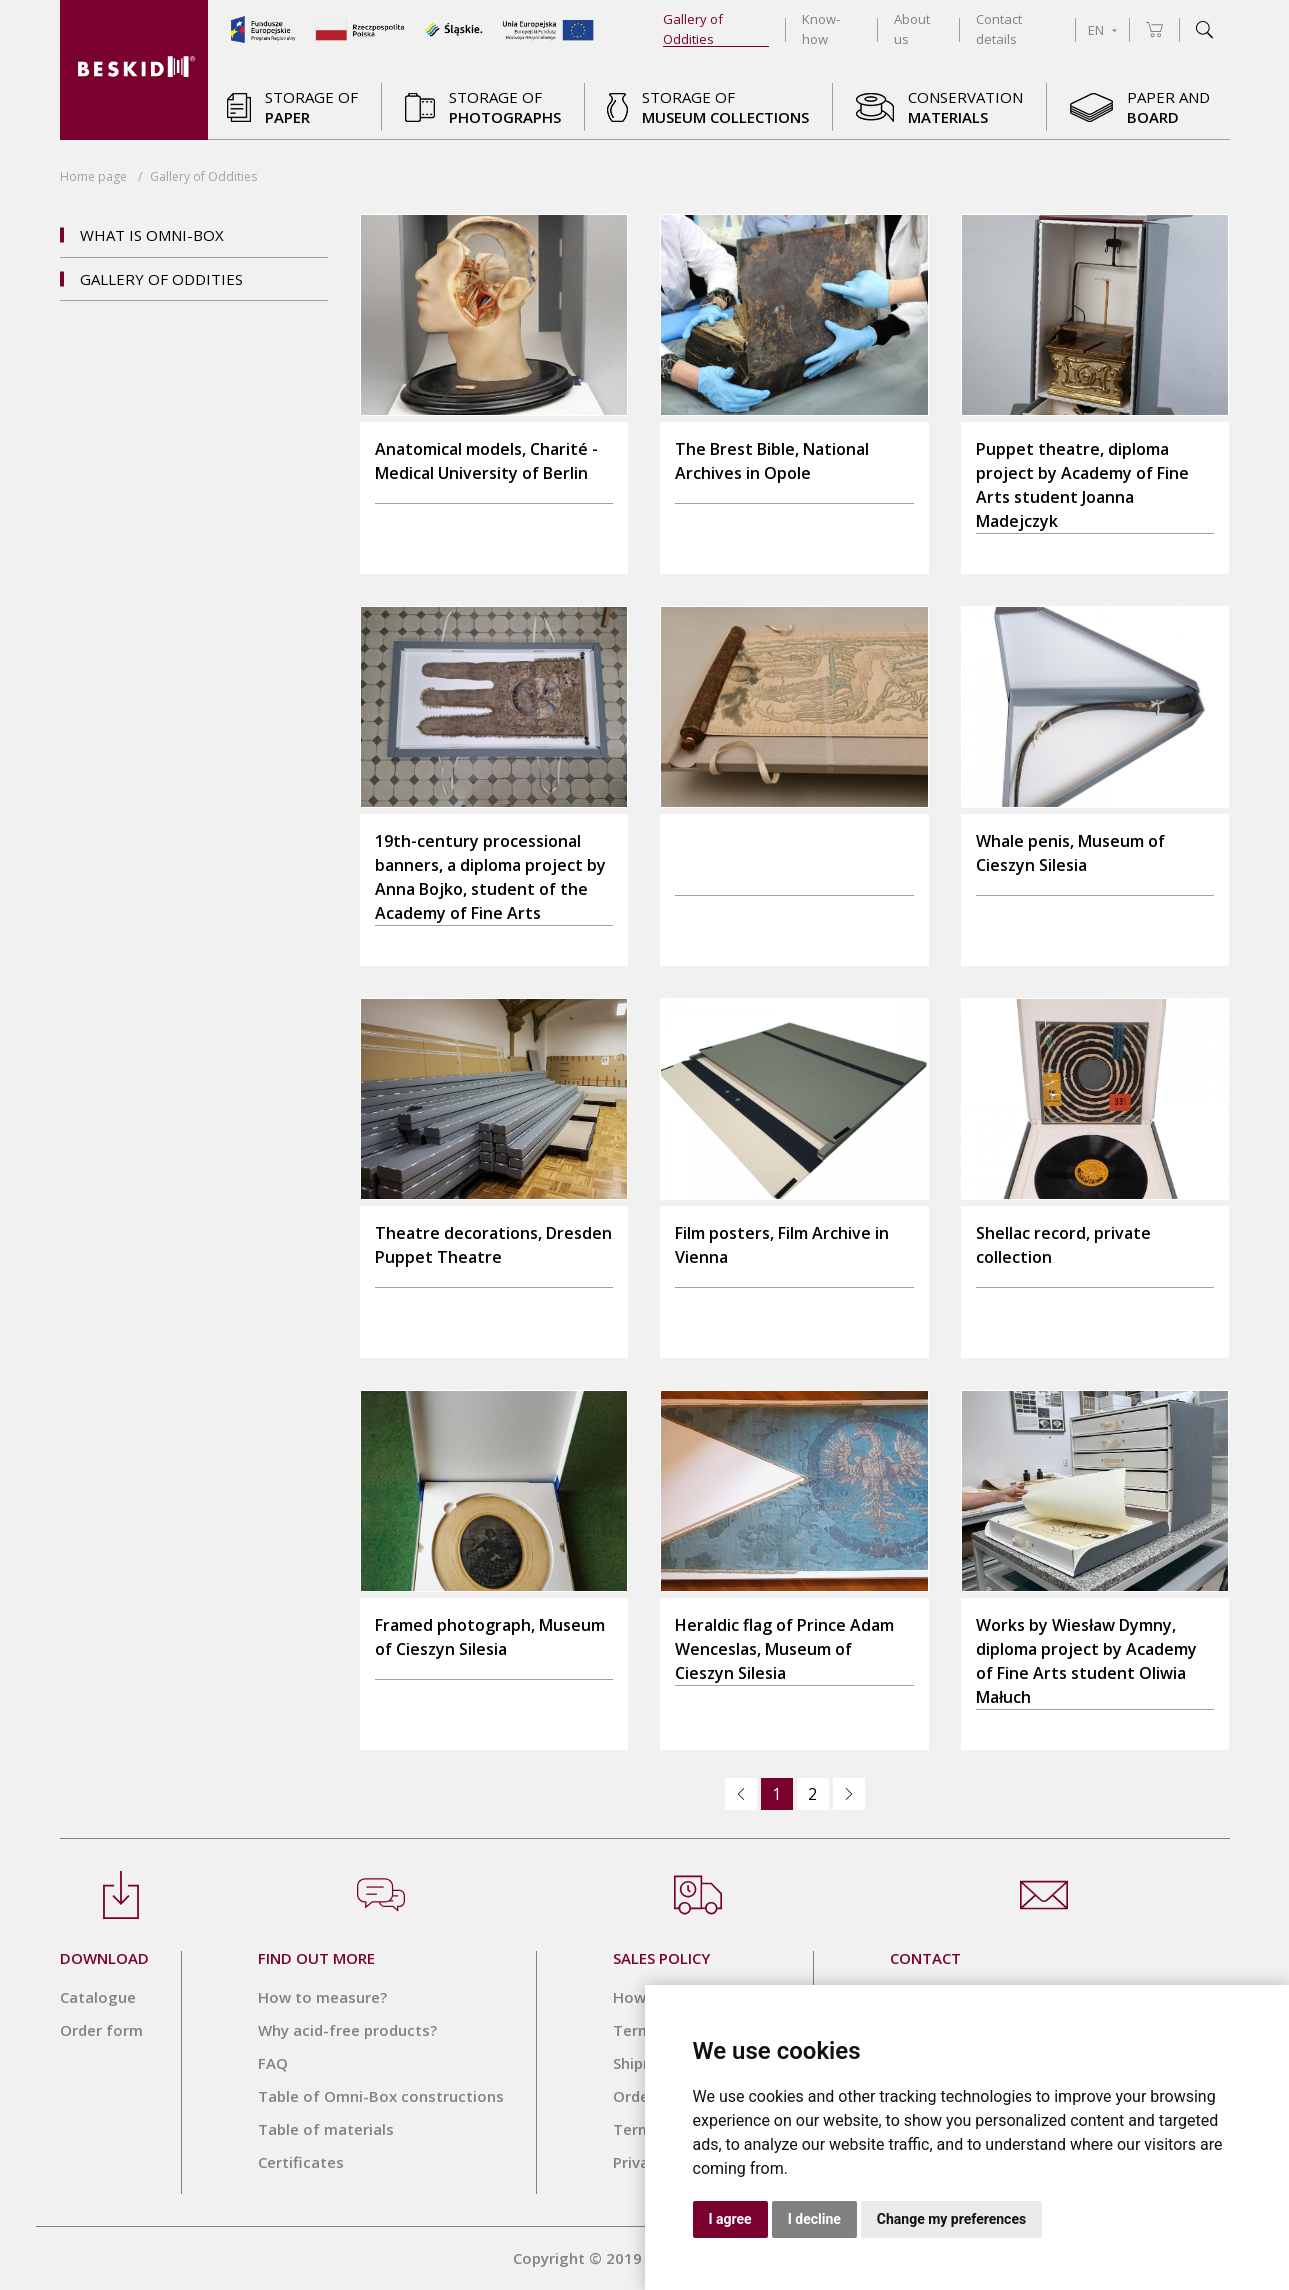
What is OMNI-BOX (152, 235)
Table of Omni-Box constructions (381, 2096)
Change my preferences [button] (951, 2219)
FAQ (273, 2063)
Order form (101, 2030)
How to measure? (322, 1997)
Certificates (301, 2162)
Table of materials (326, 2129)
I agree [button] (730, 2219)
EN (1102, 30)
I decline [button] (814, 2219)
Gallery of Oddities (161, 279)
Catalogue (98, 1997)
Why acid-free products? (347, 2030)
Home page (93, 176)
